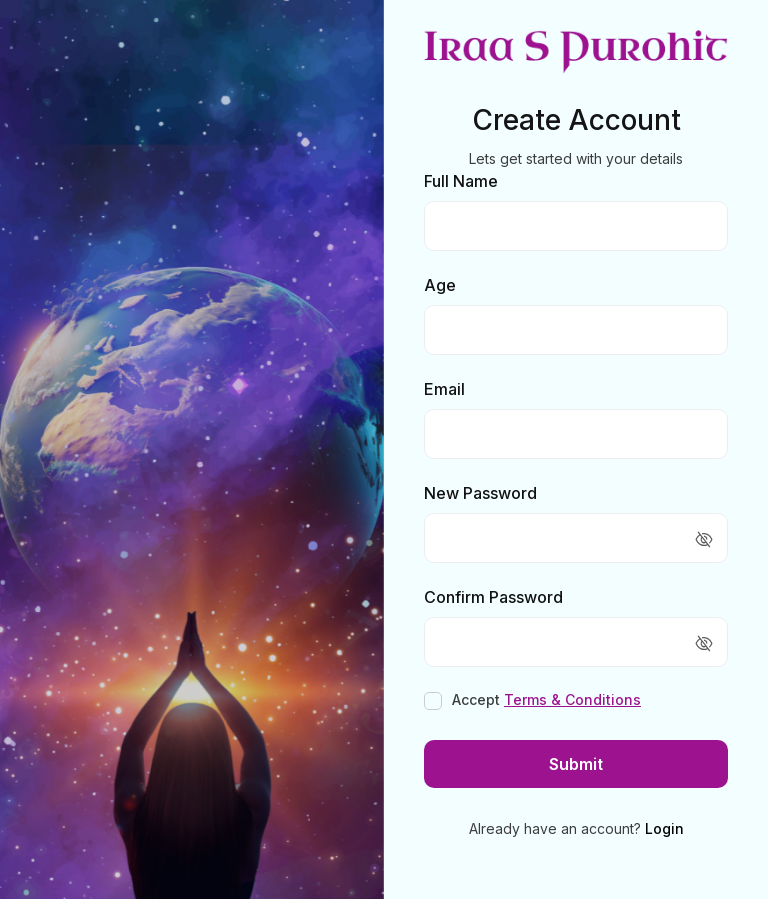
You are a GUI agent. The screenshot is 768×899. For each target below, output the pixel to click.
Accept (546, 699)
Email (444, 389)
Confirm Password (493, 597)
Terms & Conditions (572, 699)
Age (440, 285)
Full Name (461, 181)
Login (664, 828)
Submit (576, 764)
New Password (480, 493)
